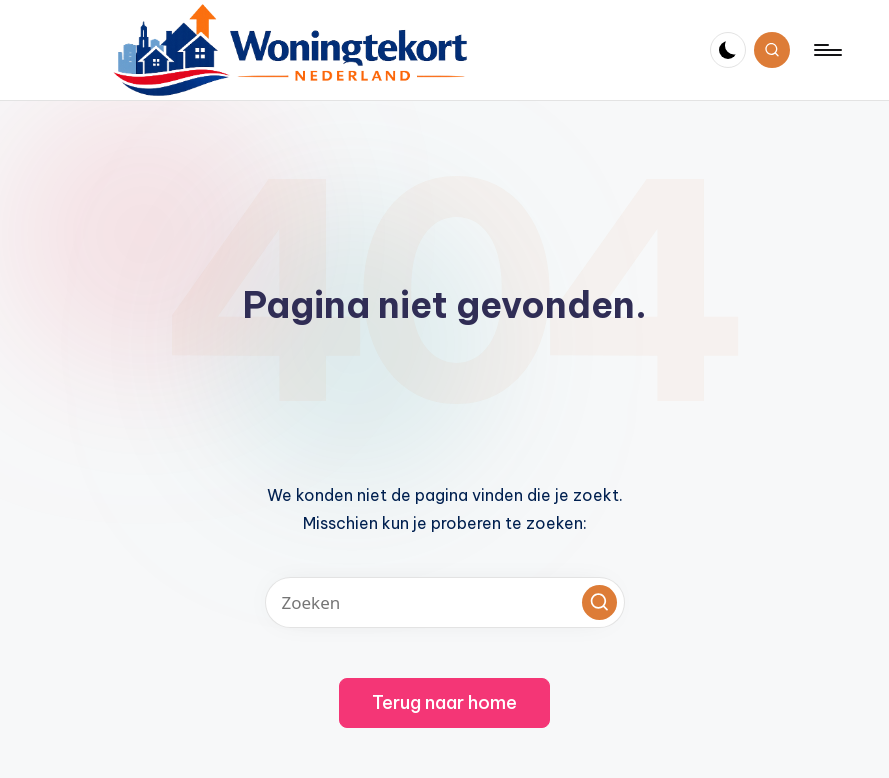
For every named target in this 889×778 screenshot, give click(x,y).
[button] (599, 602)
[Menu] (826, 50)
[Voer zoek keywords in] (445, 602)
